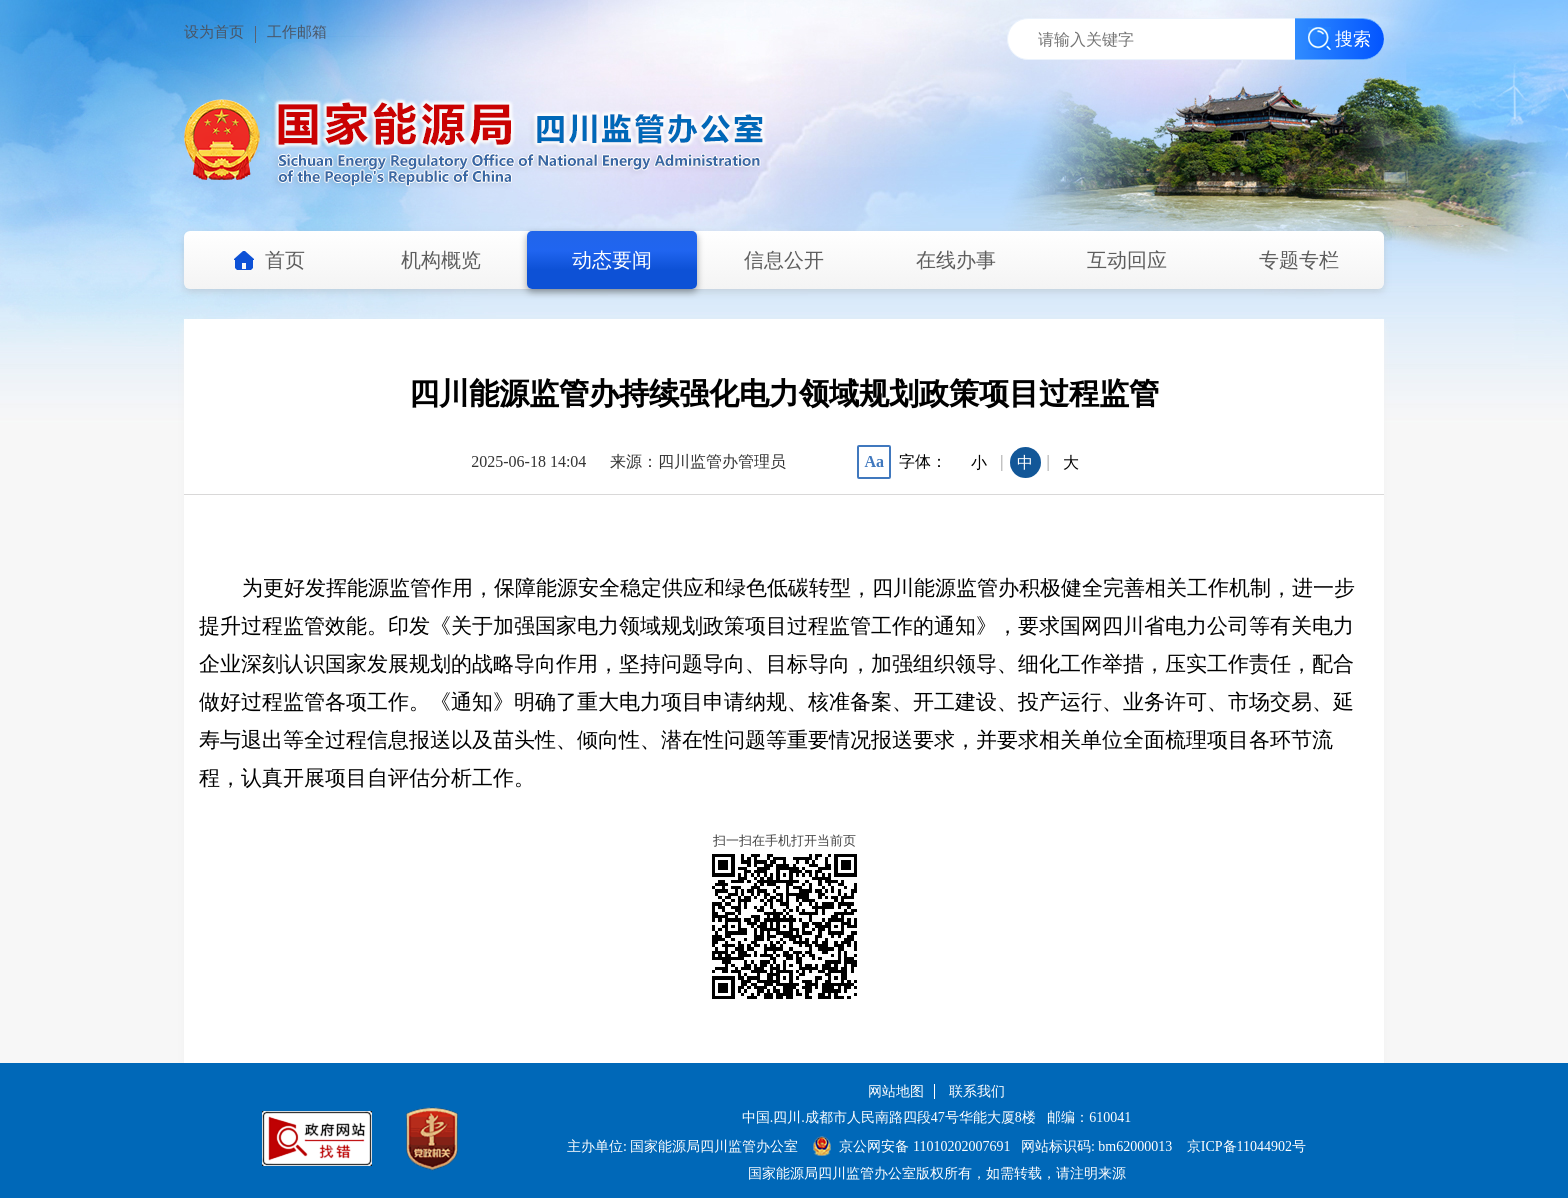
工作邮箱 (297, 32)
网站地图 (896, 1091)
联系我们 (977, 1091)
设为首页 (214, 32)
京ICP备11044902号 (1246, 1146)
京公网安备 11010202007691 (926, 1146)
